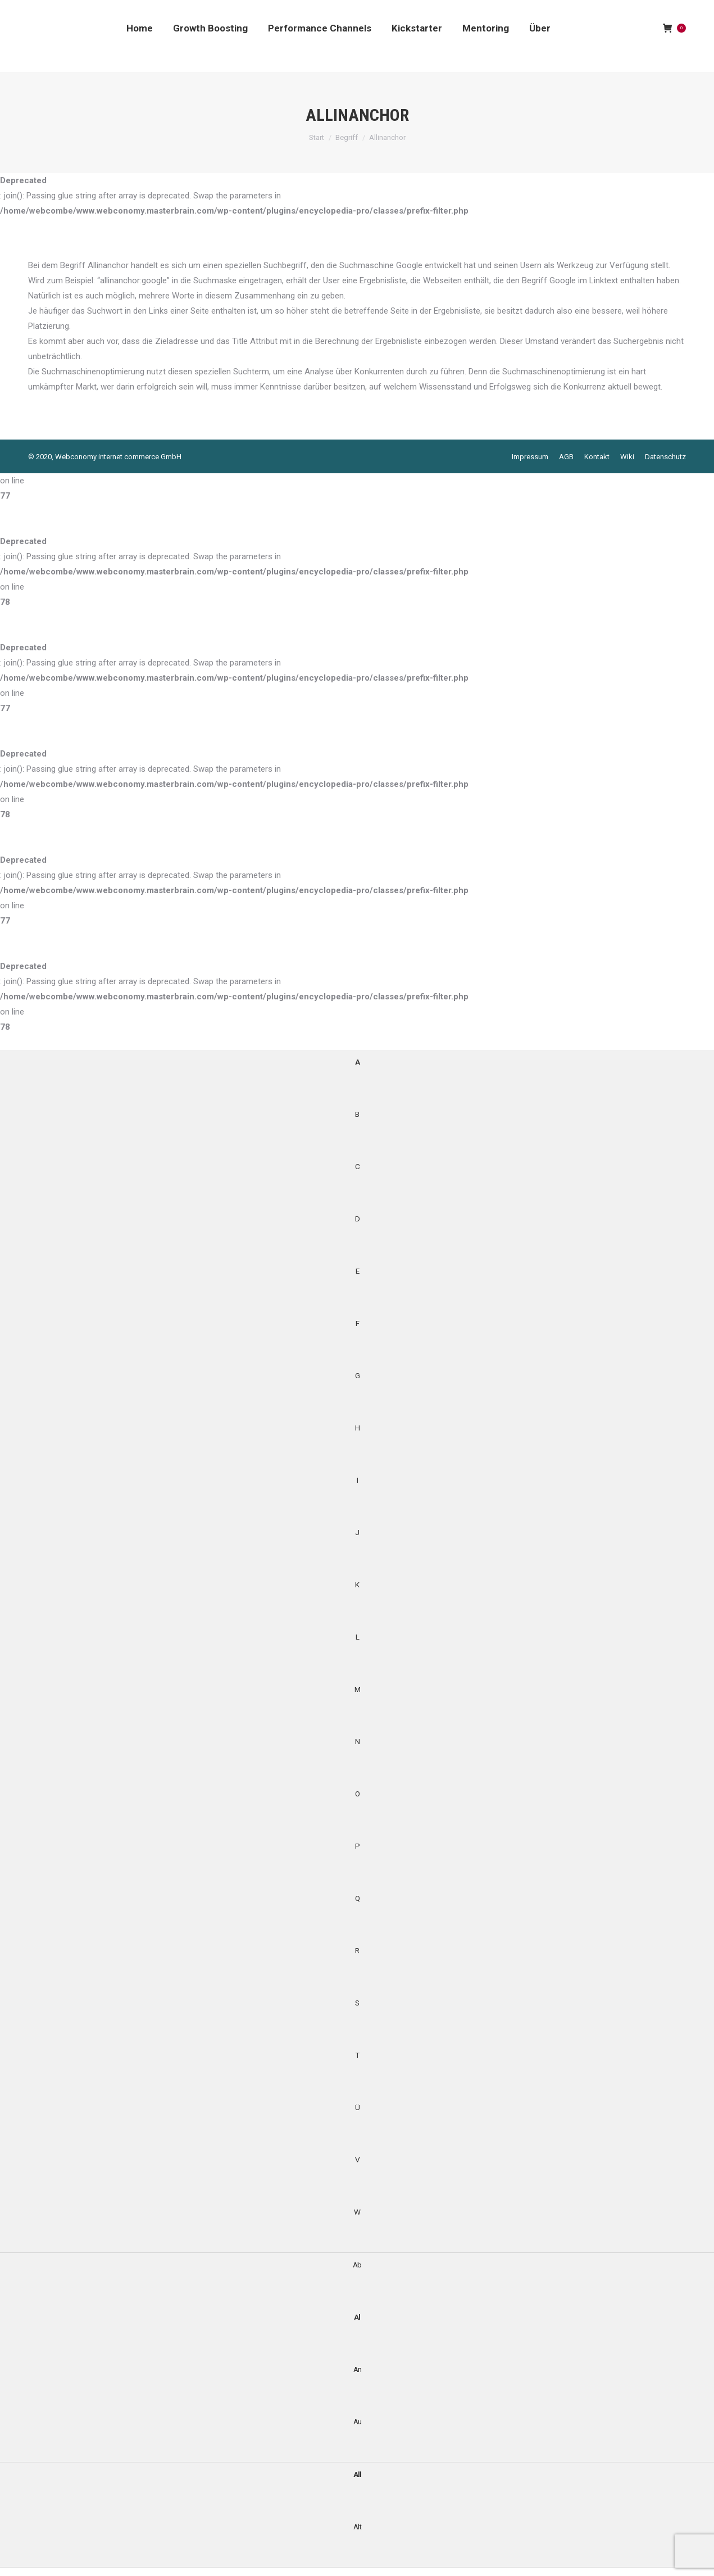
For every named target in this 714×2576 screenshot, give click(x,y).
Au (357, 2421)
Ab (357, 2264)
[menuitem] (139, 28)
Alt (357, 2526)
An (357, 2369)
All (357, 2474)
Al (357, 2316)
